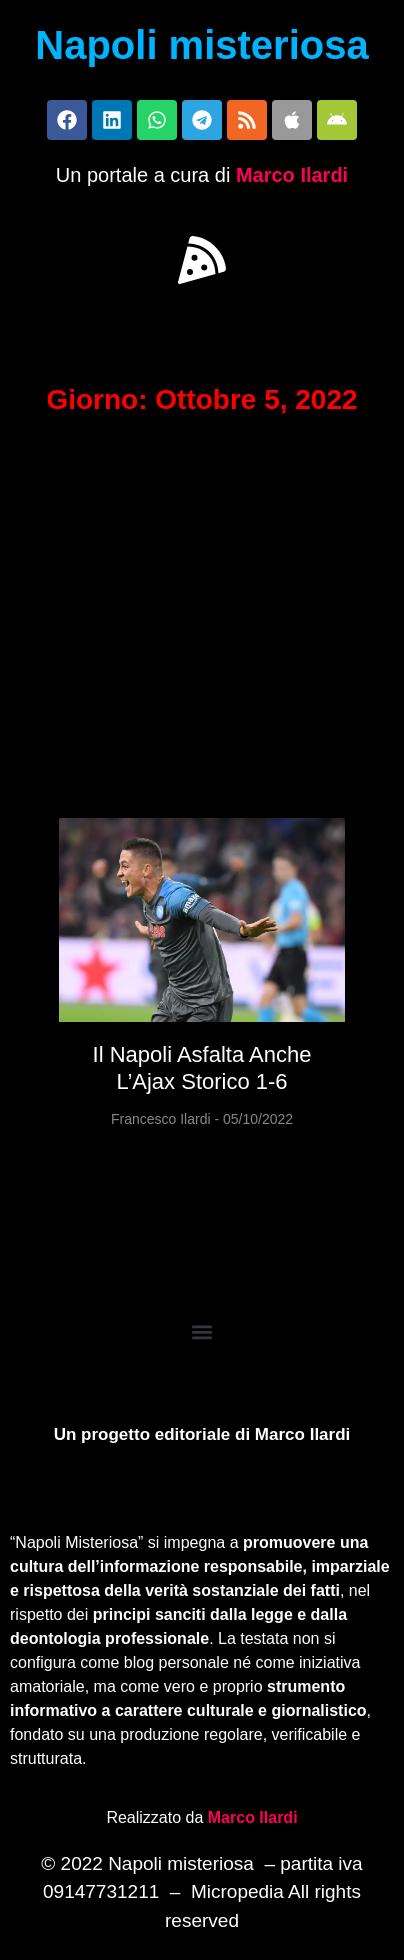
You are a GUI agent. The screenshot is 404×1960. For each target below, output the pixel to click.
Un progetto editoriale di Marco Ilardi (202, 1434)
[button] (202, 260)
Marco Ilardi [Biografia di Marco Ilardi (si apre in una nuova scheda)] (253, 1817)
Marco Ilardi (292, 175)
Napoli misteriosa (201, 45)
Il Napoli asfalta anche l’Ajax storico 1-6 (202, 1067)
